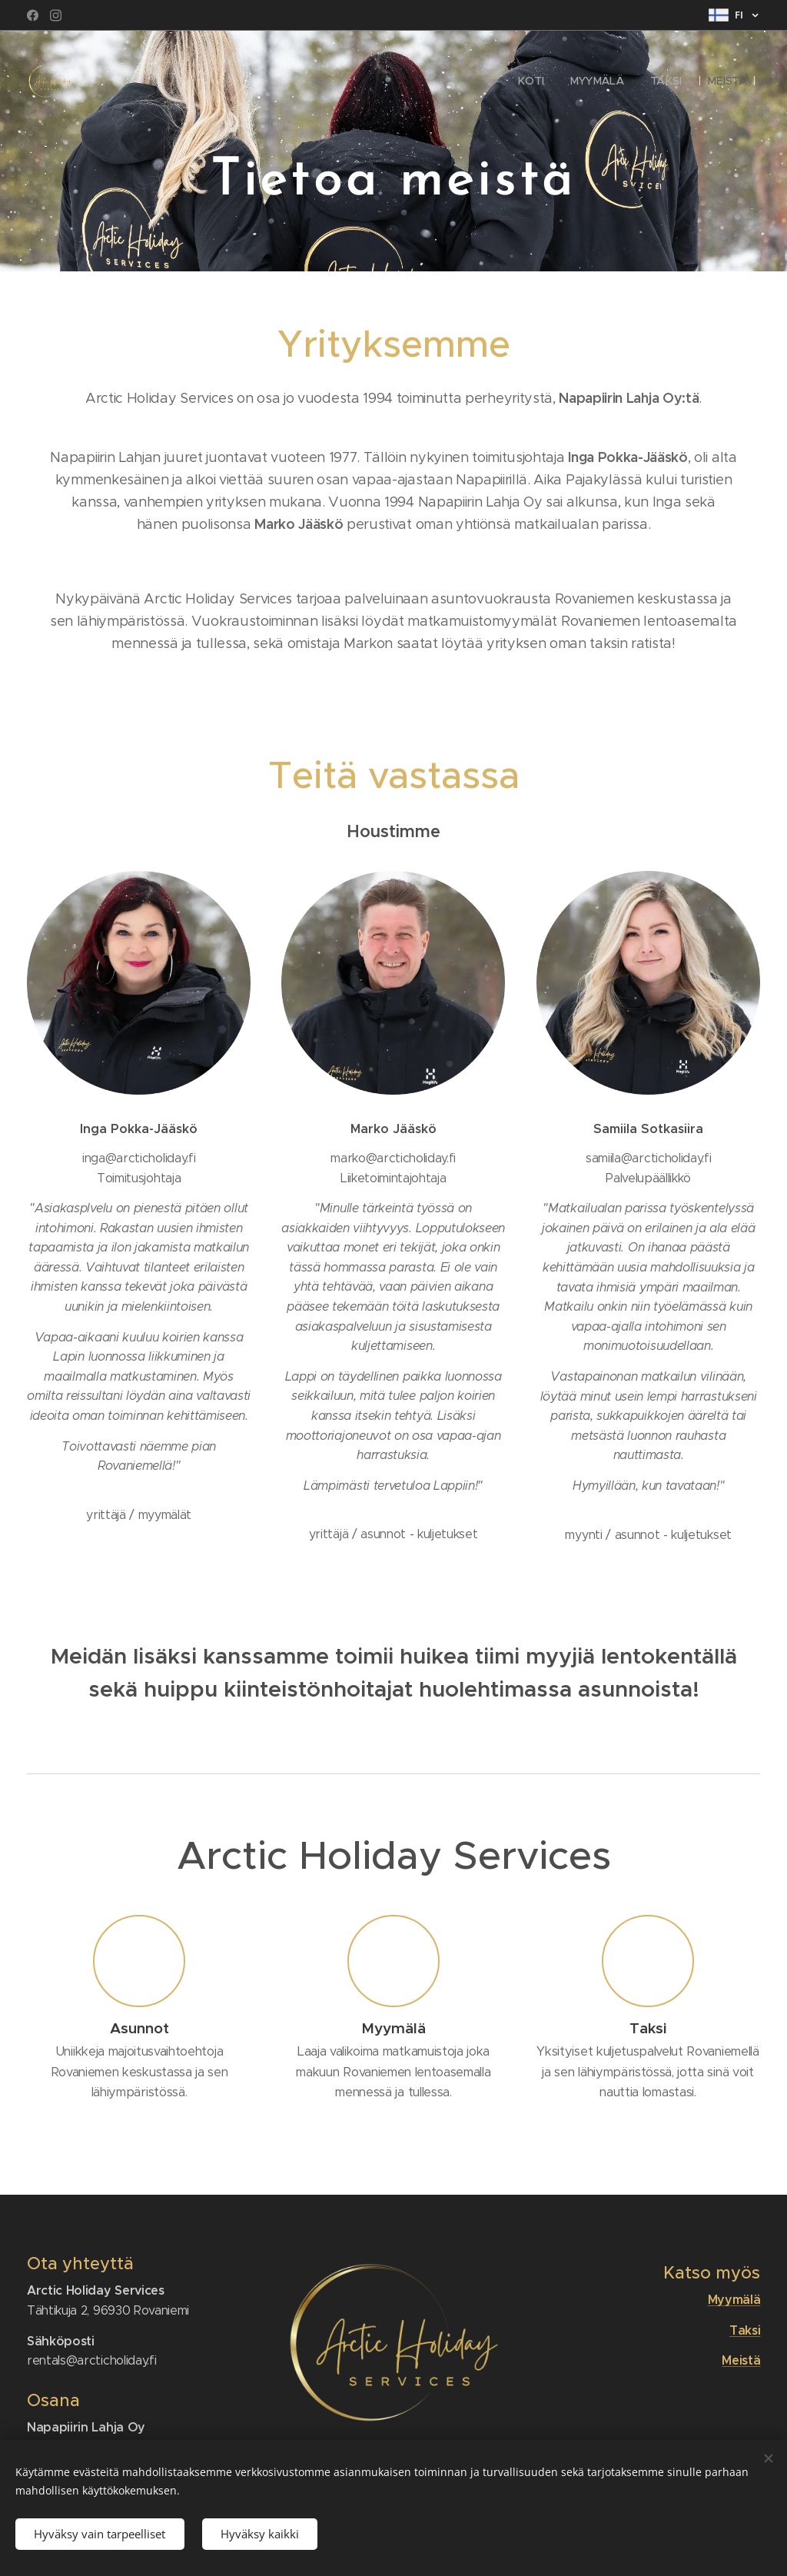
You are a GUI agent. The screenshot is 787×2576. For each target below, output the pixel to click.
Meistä (741, 2360)
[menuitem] (533, 80)
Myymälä (733, 2300)
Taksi (744, 2330)
